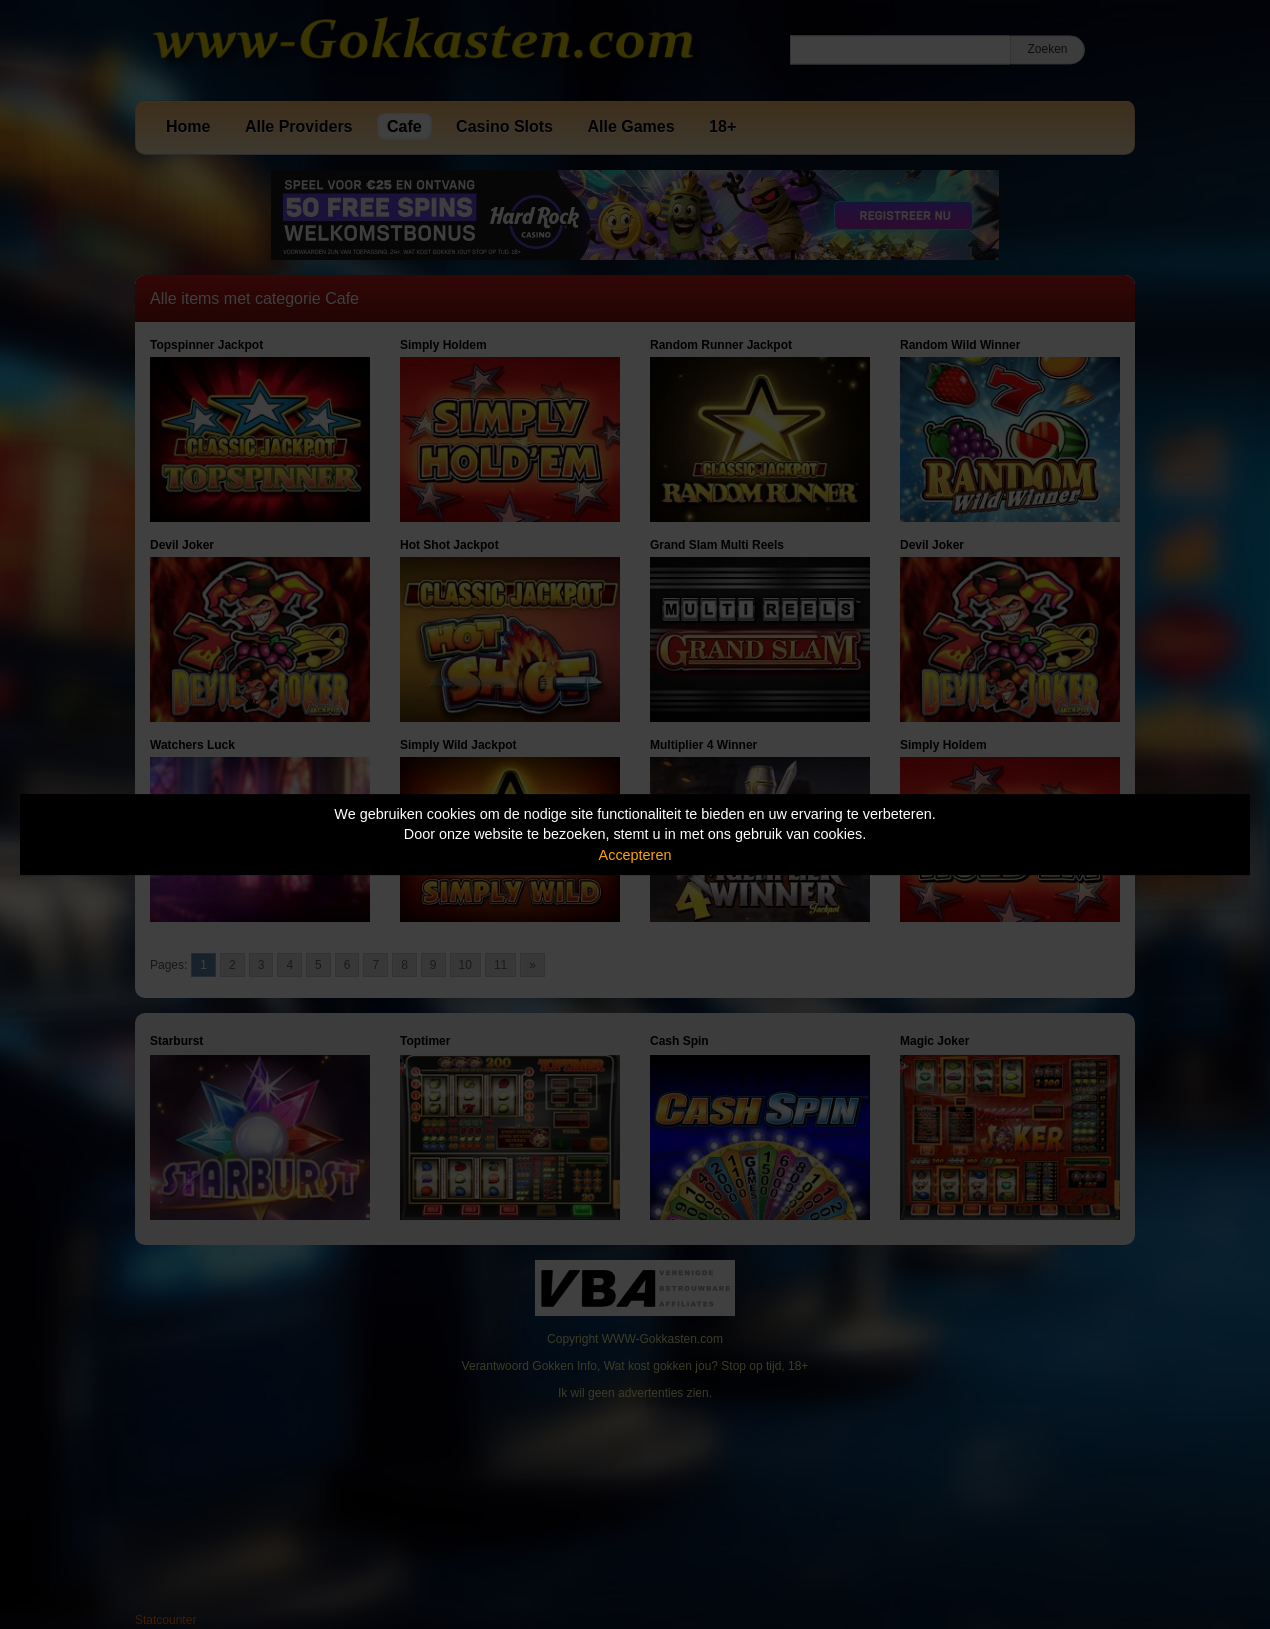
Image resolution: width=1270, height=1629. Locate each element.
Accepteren (635, 855)
